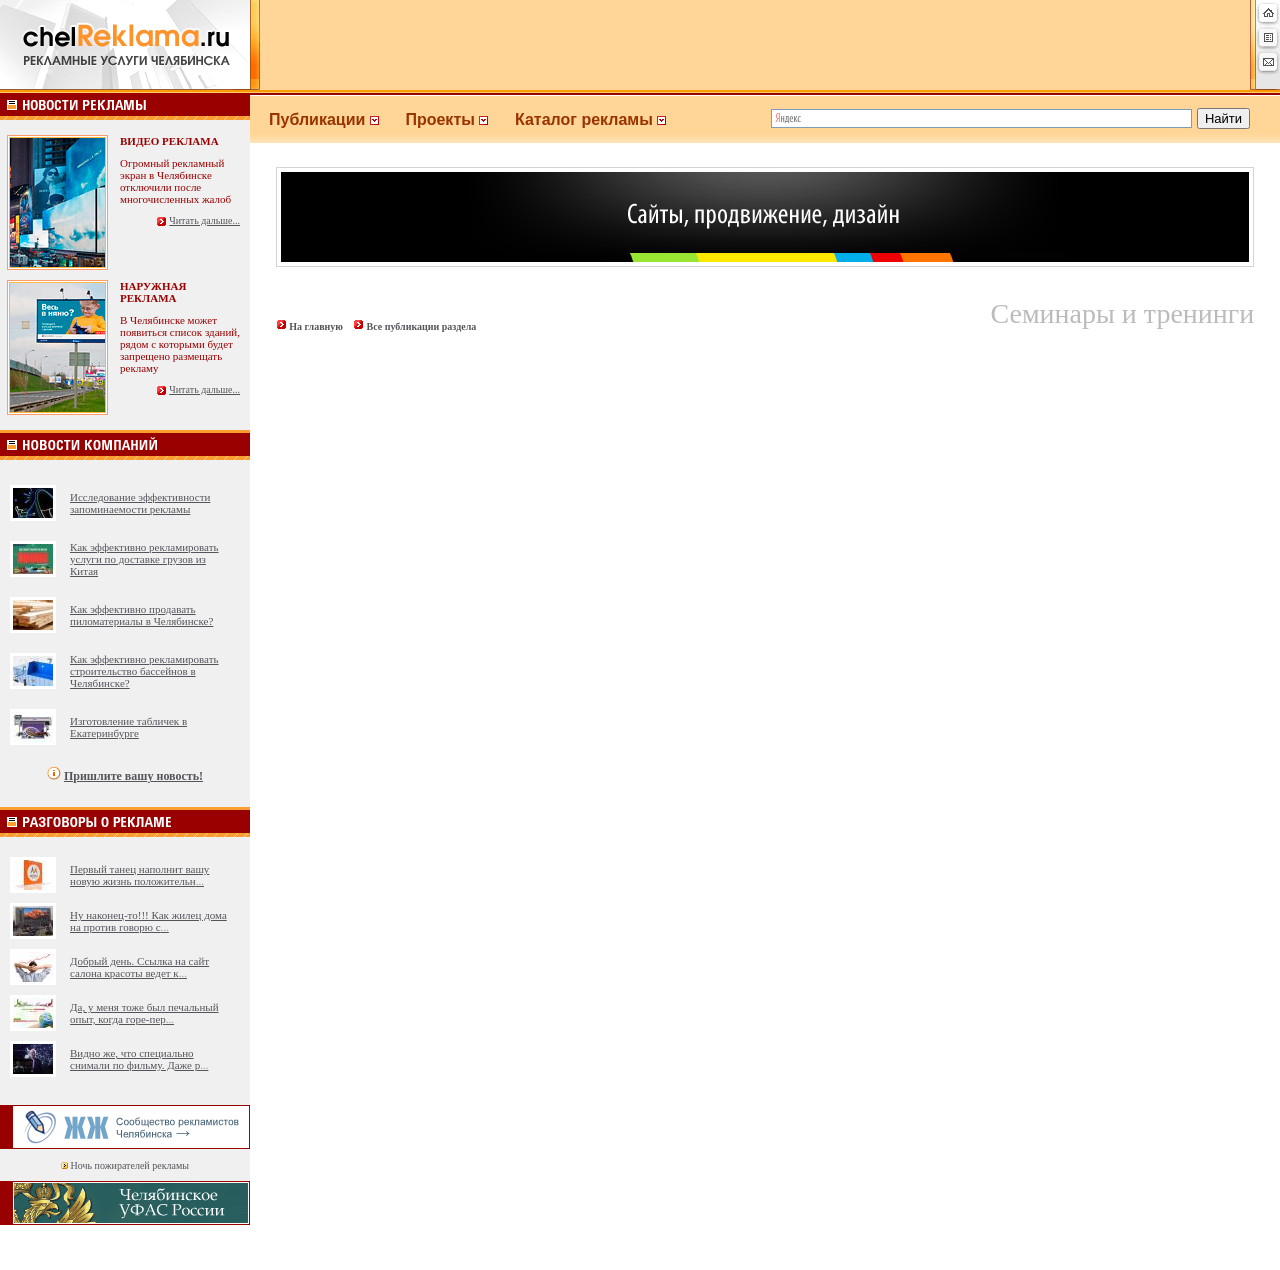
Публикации (337, 119)
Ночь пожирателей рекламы (130, 1165)
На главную (316, 326)
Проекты (460, 119)
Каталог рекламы (599, 119)
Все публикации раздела (421, 326)
